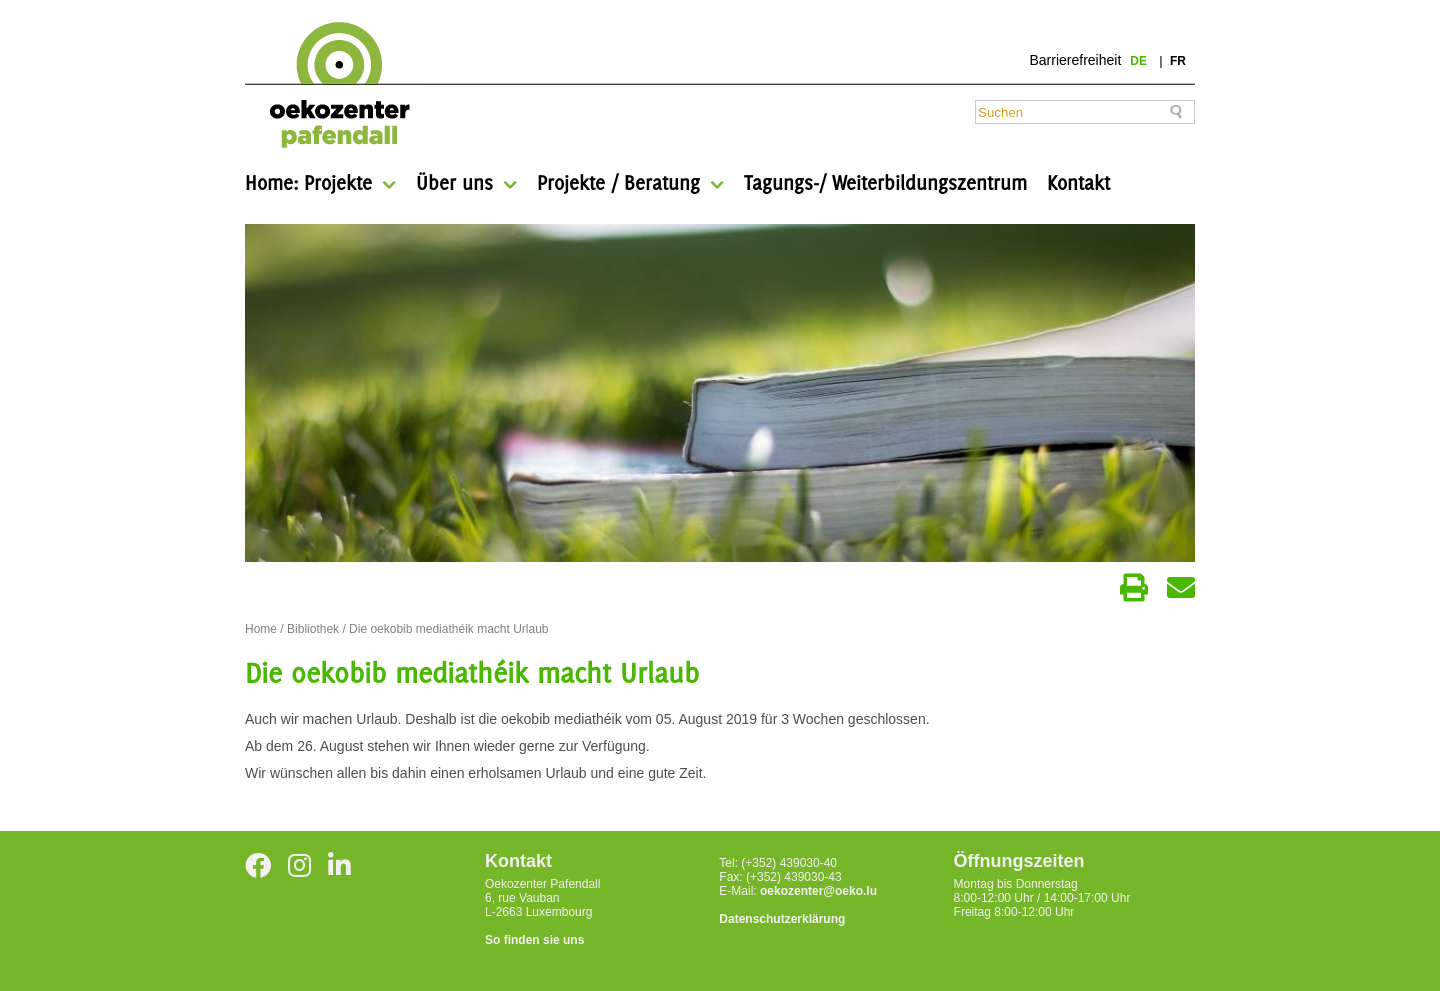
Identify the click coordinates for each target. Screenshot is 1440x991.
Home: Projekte (308, 182)
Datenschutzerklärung (782, 919)
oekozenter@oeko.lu (818, 891)
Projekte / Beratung (618, 182)
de (1140, 61)
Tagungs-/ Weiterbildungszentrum (885, 182)
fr (1178, 61)
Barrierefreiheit (1075, 60)
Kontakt (1078, 182)
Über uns (454, 182)
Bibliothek (313, 629)
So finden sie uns (534, 940)
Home (261, 629)
